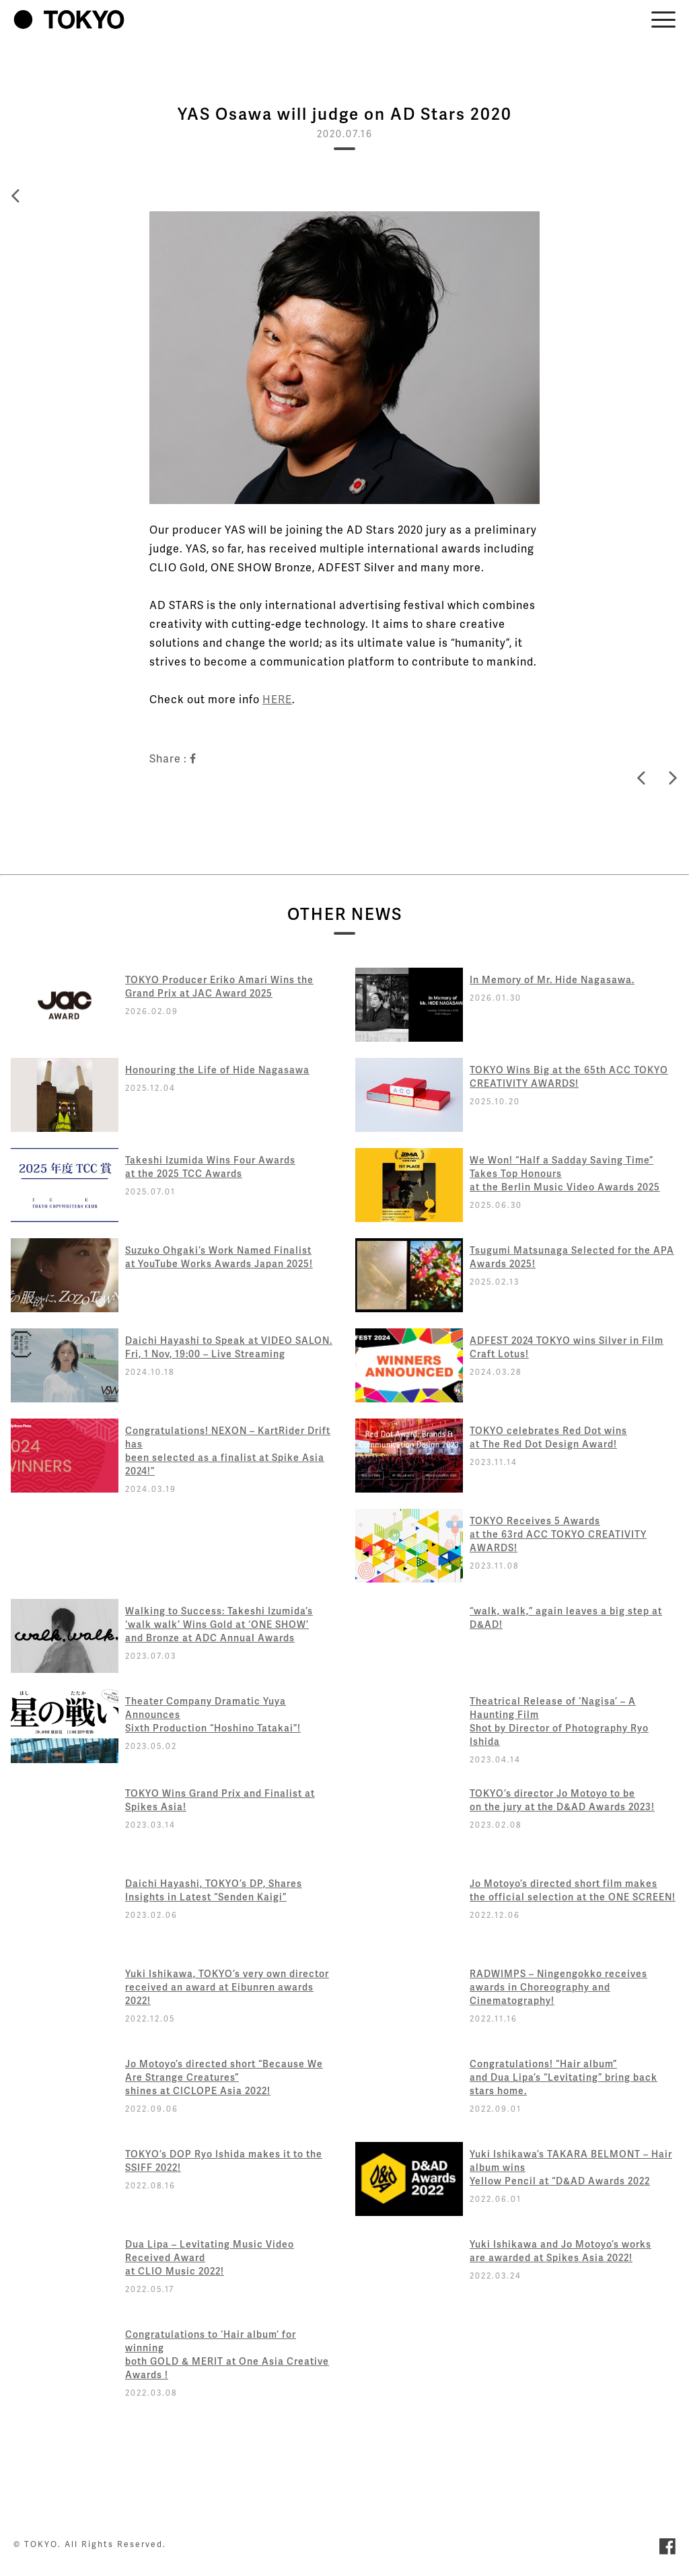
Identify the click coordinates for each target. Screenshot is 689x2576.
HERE (277, 699)
